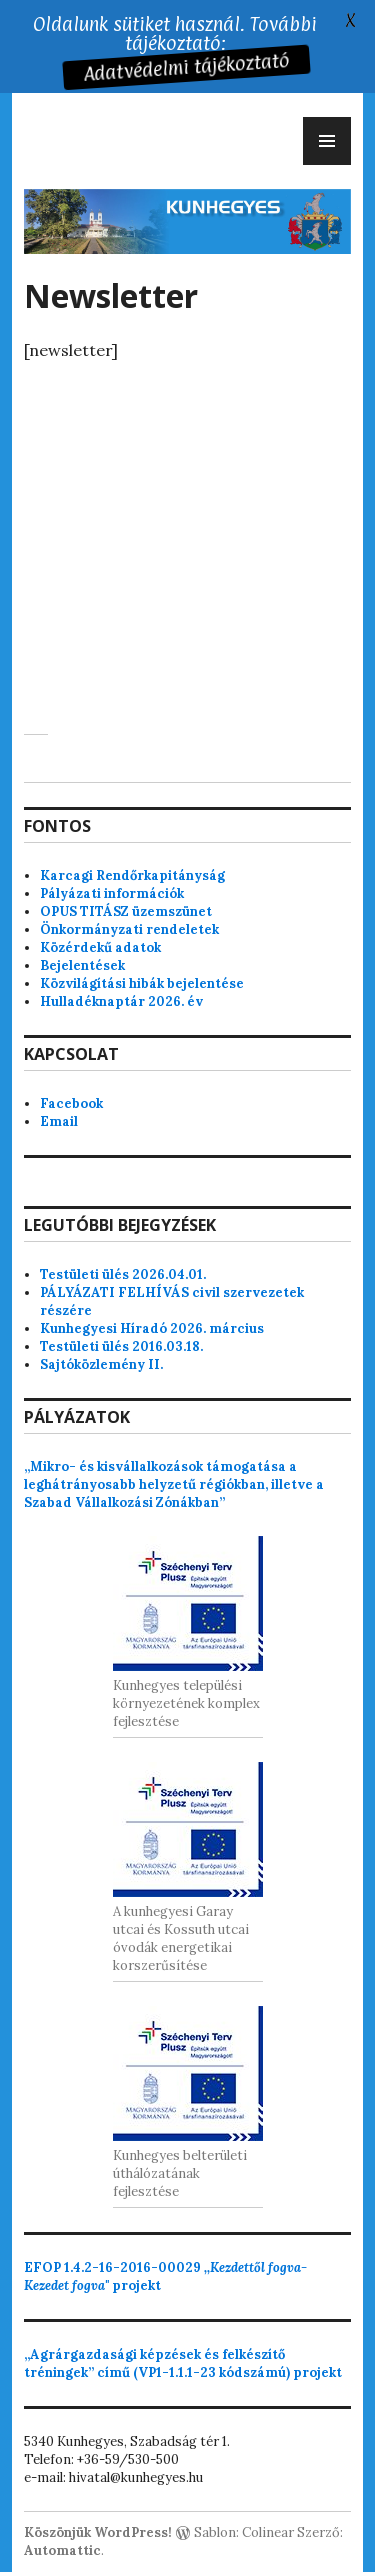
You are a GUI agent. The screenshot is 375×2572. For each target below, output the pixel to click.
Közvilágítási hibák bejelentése (142, 983)
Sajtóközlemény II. (101, 1364)
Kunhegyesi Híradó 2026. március (152, 1328)
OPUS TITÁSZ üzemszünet (126, 911)
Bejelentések (82, 965)
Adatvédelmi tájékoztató (186, 67)
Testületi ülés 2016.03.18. (121, 1346)
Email (59, 1121)
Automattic (62, 2550)
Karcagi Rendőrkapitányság (132, 875)
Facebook (71, 1103)
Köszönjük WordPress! (98, 2532)
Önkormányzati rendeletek (129, 929)
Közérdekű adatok (100, 947)
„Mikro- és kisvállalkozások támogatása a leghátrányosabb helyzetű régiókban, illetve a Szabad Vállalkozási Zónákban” (174, 1484)
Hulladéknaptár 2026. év (121, 1001)
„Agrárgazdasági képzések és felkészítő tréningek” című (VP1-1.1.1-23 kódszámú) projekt (183, 2363)
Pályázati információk (112, 893)
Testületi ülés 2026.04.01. (123, 1274)
